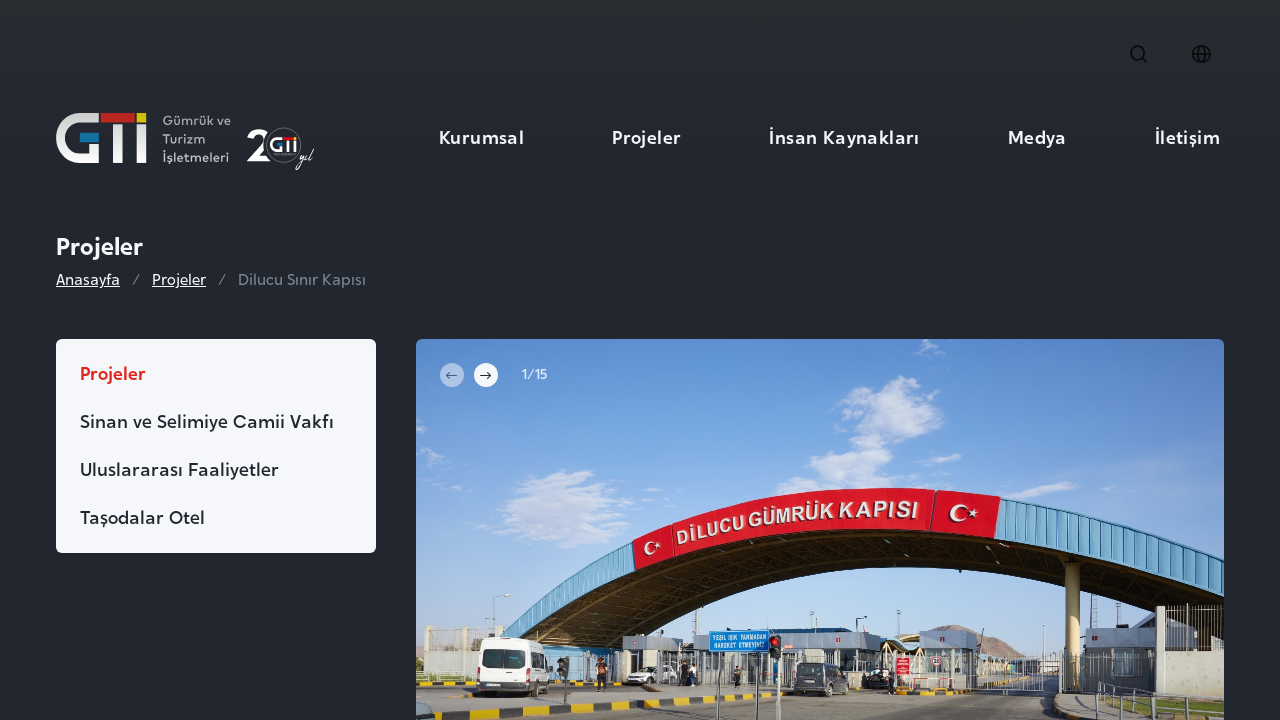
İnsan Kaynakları (844, 135)
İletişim (1187, 135)
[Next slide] (486, 375)
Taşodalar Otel (142, 515)
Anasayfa (88, 279)
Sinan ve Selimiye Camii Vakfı (207, 419)
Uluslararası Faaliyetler (179, 467)
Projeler (646, 135)
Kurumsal (481, 135)
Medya (1037, 135)
